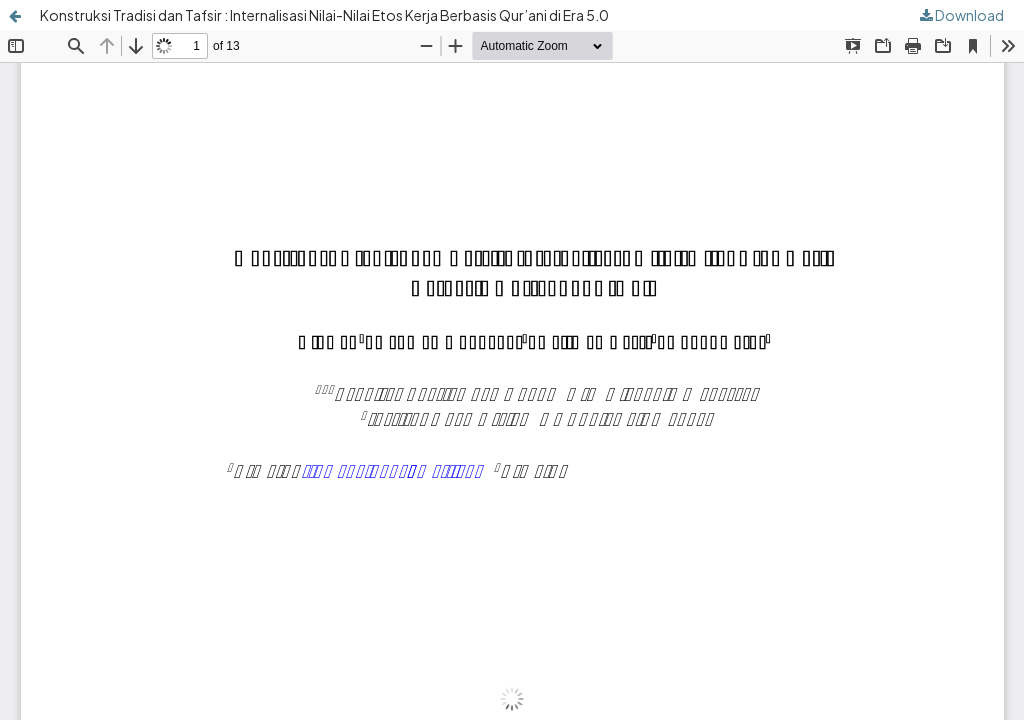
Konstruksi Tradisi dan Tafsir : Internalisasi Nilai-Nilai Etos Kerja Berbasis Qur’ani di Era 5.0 (324, 15)
